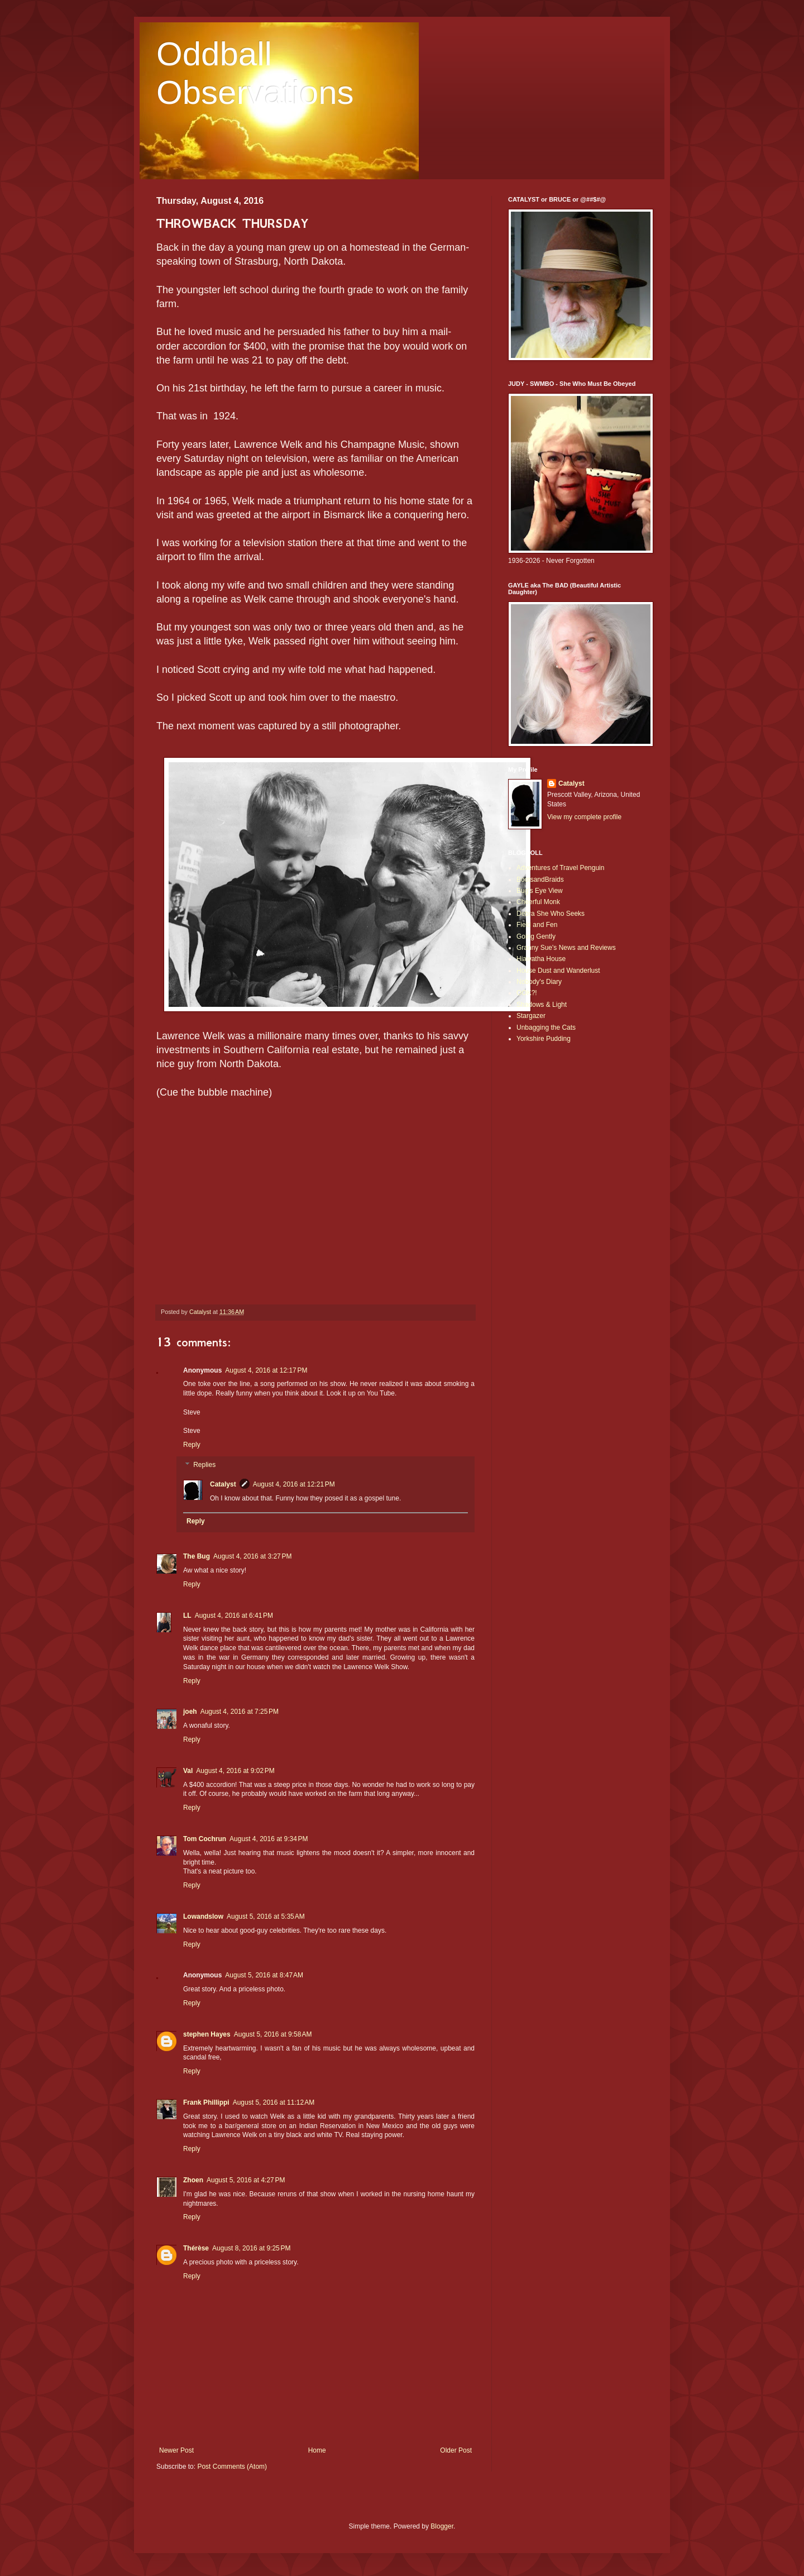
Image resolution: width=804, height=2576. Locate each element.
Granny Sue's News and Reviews (566, 948)
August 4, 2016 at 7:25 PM (239, 1711)
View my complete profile (584, 817)
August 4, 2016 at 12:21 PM (294, 1484)
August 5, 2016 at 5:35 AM (266, 1916)
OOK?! (526, 993)
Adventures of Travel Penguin (560, 868)
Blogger (441, 2526)
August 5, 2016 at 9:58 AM (273, 2034)
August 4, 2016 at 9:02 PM (235, 1771)
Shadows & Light (541, 1005)
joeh (190, 1711)
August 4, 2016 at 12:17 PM (266, 1370)
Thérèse (196, 2248)
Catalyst (223, 1484)
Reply (191, 1445)
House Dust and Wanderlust (558, 970)
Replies (204, 1465)
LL (187, 1615)
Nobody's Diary (539, 982)
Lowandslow (203, 1916)
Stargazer (530, 1016)
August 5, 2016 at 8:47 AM (264, 1975)
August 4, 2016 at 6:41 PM (234, 1615)
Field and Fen (536, 925)
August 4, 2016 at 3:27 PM (252, 1556)
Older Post (456, 2450)
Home (317, 2450)
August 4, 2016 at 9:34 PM (268, 1839)
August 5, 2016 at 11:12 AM (273, 2102)
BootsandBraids (540, 879)
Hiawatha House (541, 959)
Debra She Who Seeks (550, 913)
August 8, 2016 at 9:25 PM (251, 2248)
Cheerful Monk (538, 902)
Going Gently (536, 936)
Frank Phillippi (206, 2102)
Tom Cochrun (204, 1839)
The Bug (196, 1556)
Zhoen (193, 2180)
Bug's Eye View (539, 891)
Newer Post (176, 2450)
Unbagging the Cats (546, 1027)
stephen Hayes (207, 2034)
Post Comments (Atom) (232, 2466)
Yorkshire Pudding (543, 1039)
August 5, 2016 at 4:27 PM (246, 2180)
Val (188, 1771)
